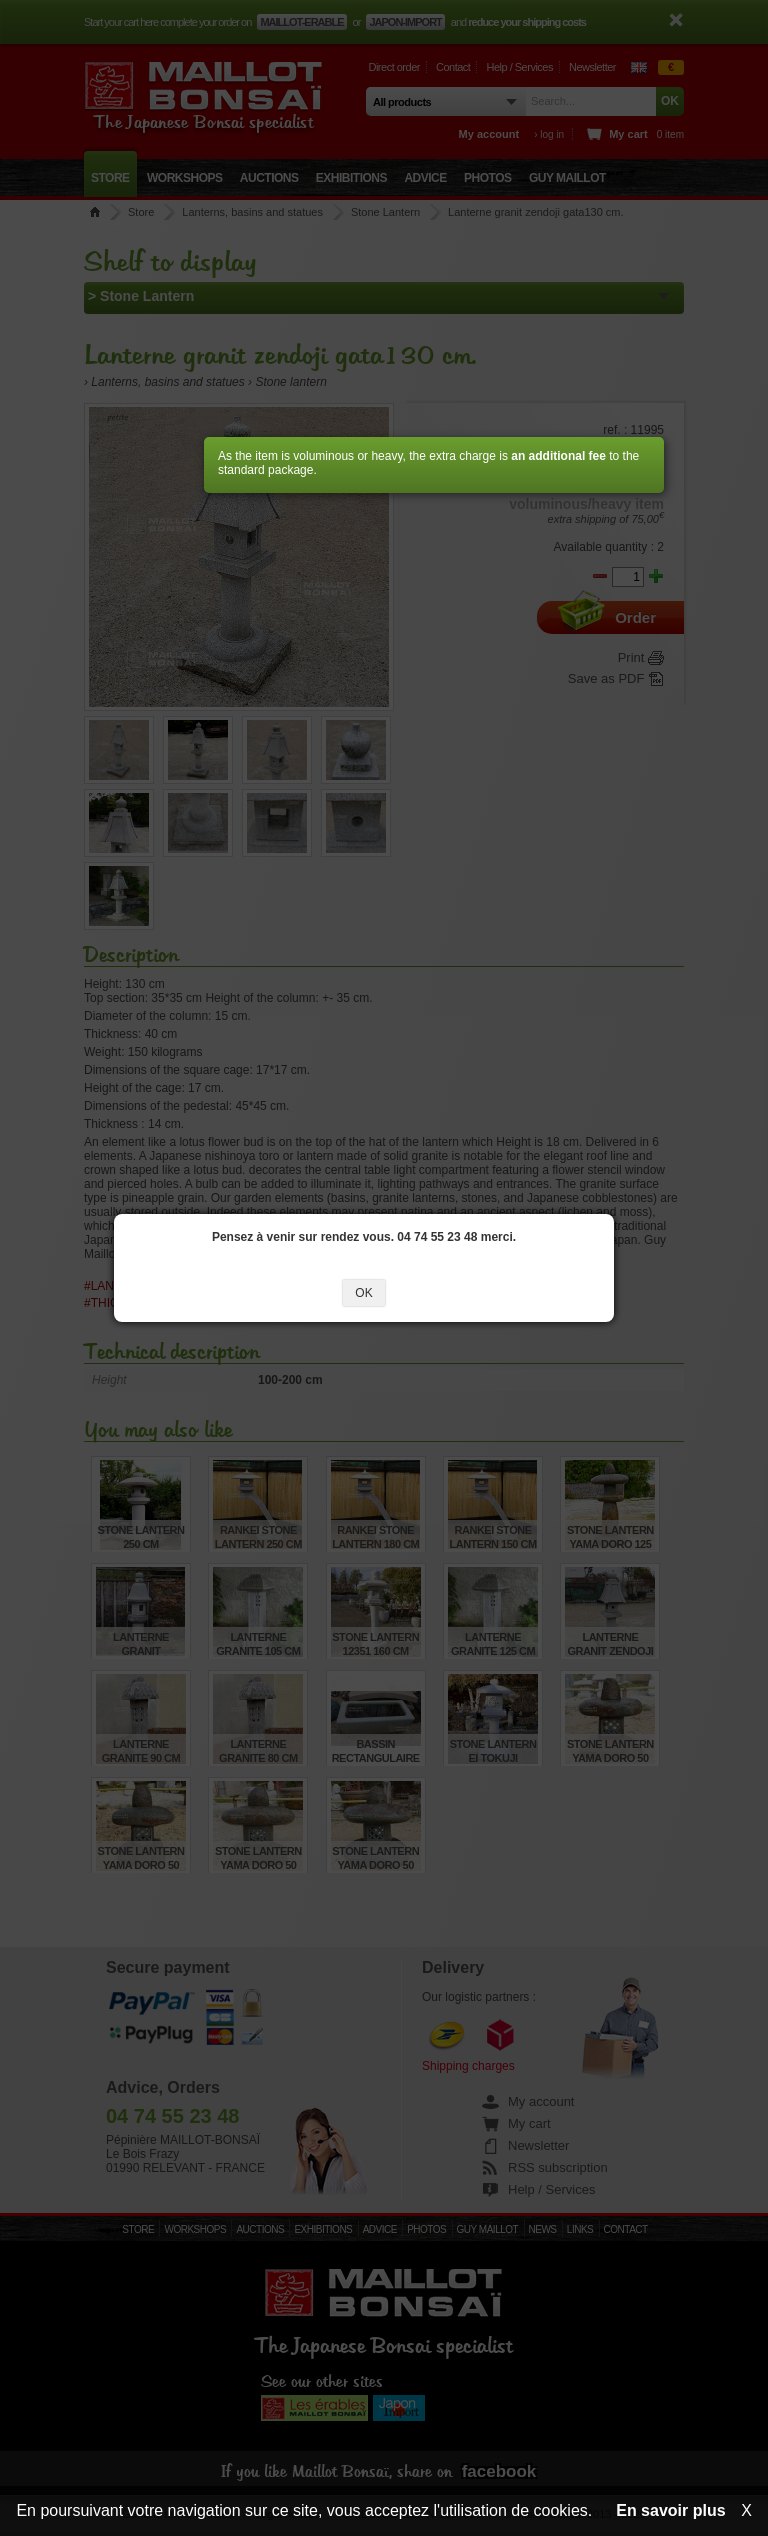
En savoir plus (670, 2510)
